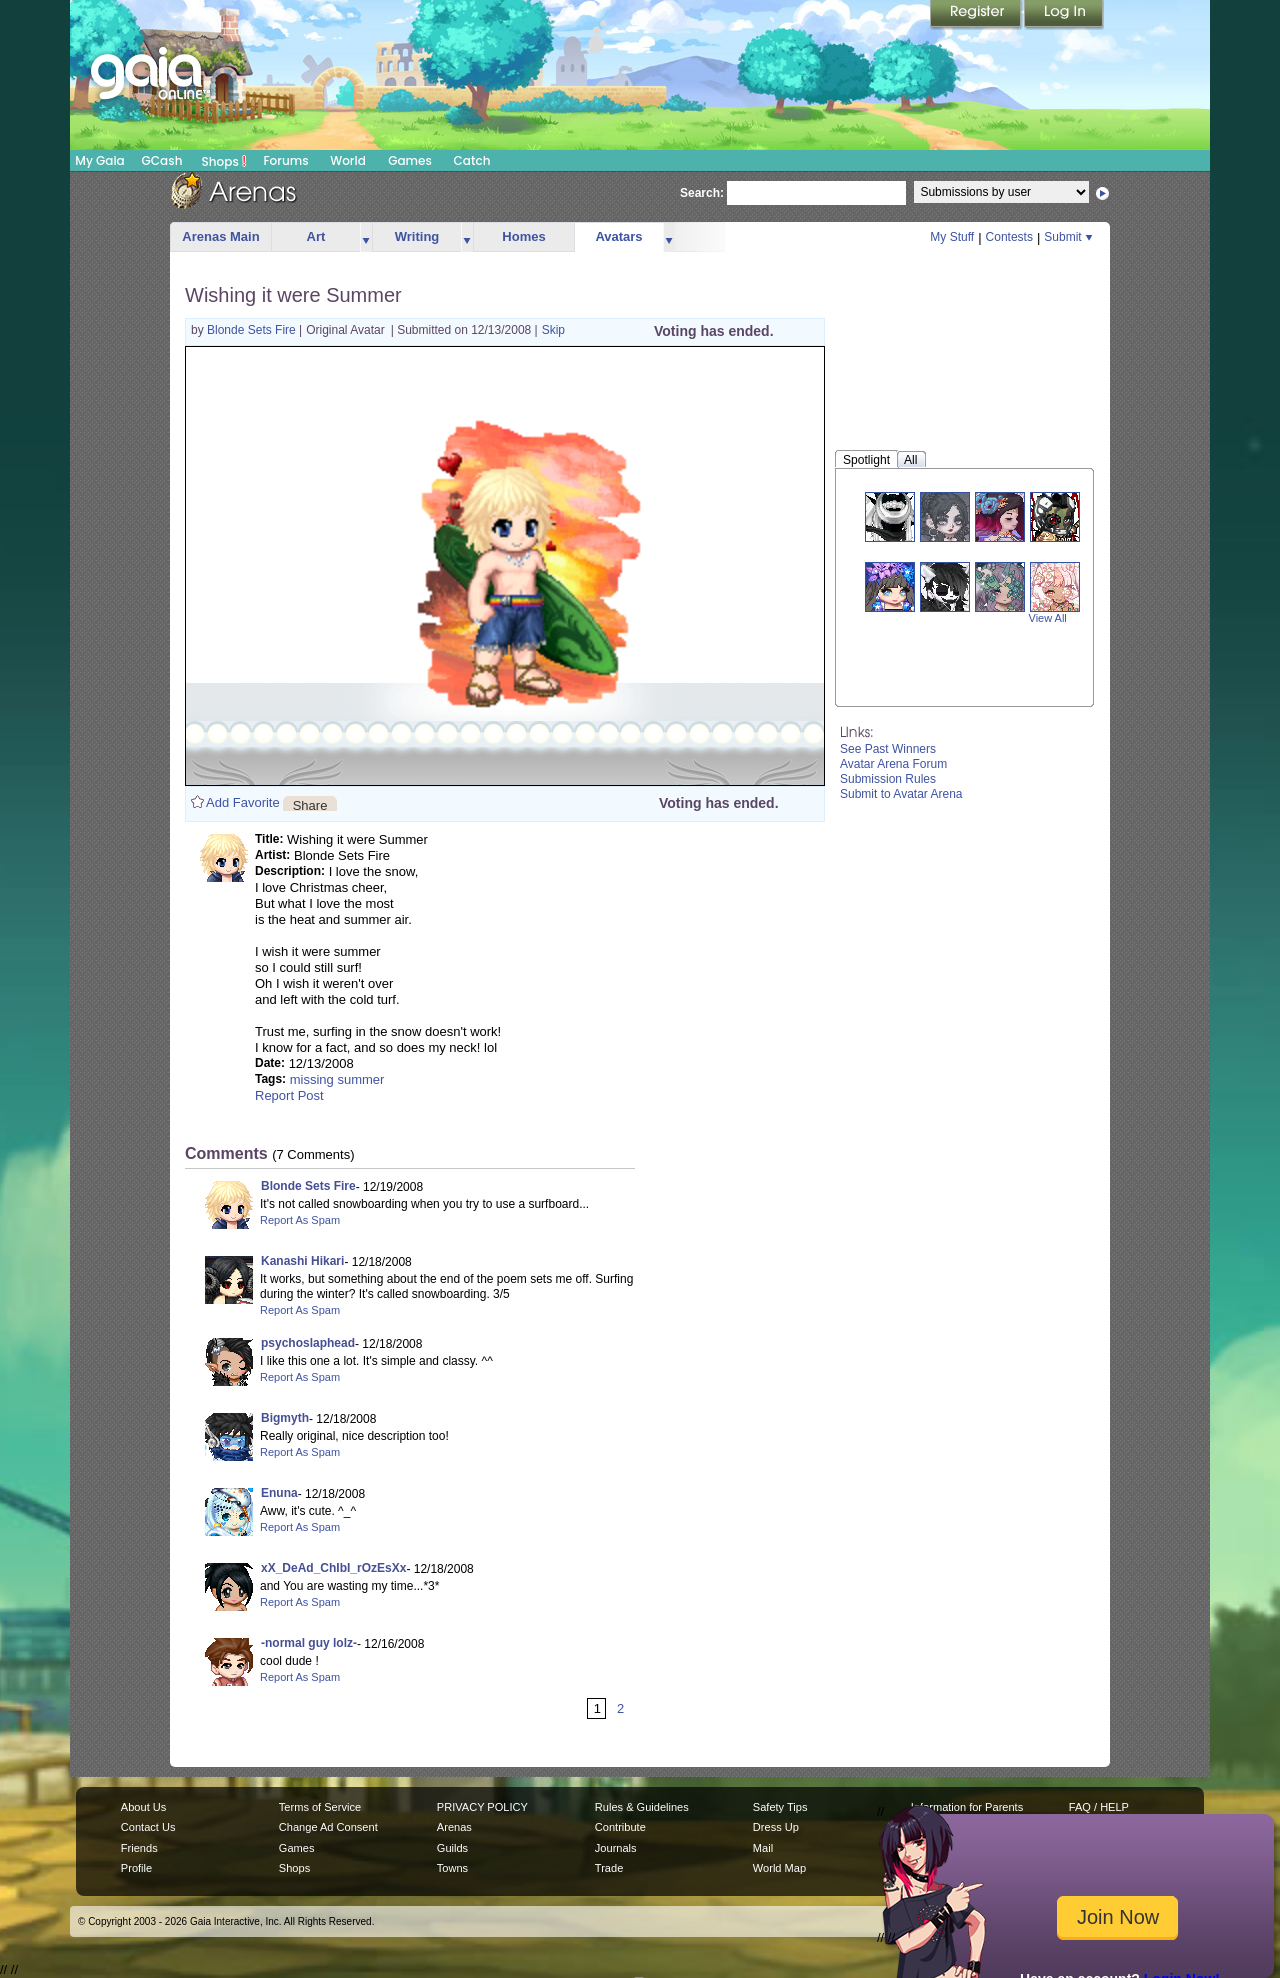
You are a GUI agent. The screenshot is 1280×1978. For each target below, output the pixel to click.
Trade (609, 1868)
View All (1048, 618)
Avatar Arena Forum (893, 764)
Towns (452, 1868)
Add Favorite (243, 802)
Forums (285, 160)
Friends (139, 1848)
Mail (763, 1848)
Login (1064, 15)
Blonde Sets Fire (253, 330)
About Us (143, 1807)
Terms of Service (320, 1807)
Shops (224, 161)
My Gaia (99, 160)
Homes (523, 236)
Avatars (618, 236)
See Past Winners (888, 749)
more (366, 237)
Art (316, 236)
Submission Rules (888, 779)
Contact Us (148, 1827)
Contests (1009, 237)
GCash (162, 160)
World (348, 160)
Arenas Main (220, 236)
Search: (702, 193)
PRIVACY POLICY (482, 1807)
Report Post (289, 1095)
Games (410, 160)
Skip (553, 330)
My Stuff (952, 237)
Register (977, 15)
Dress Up (776, 1827)
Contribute (620, 1827)
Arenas (454, 1827)
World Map (779, 1868)
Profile (136, 1868)
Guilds (452, 1848)
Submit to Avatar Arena (901, 794)
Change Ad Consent (328, 1827)
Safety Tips (780, 1807)
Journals (616, 1848)
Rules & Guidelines (642, 1807)
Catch (472, 160)
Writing (417, 236)
